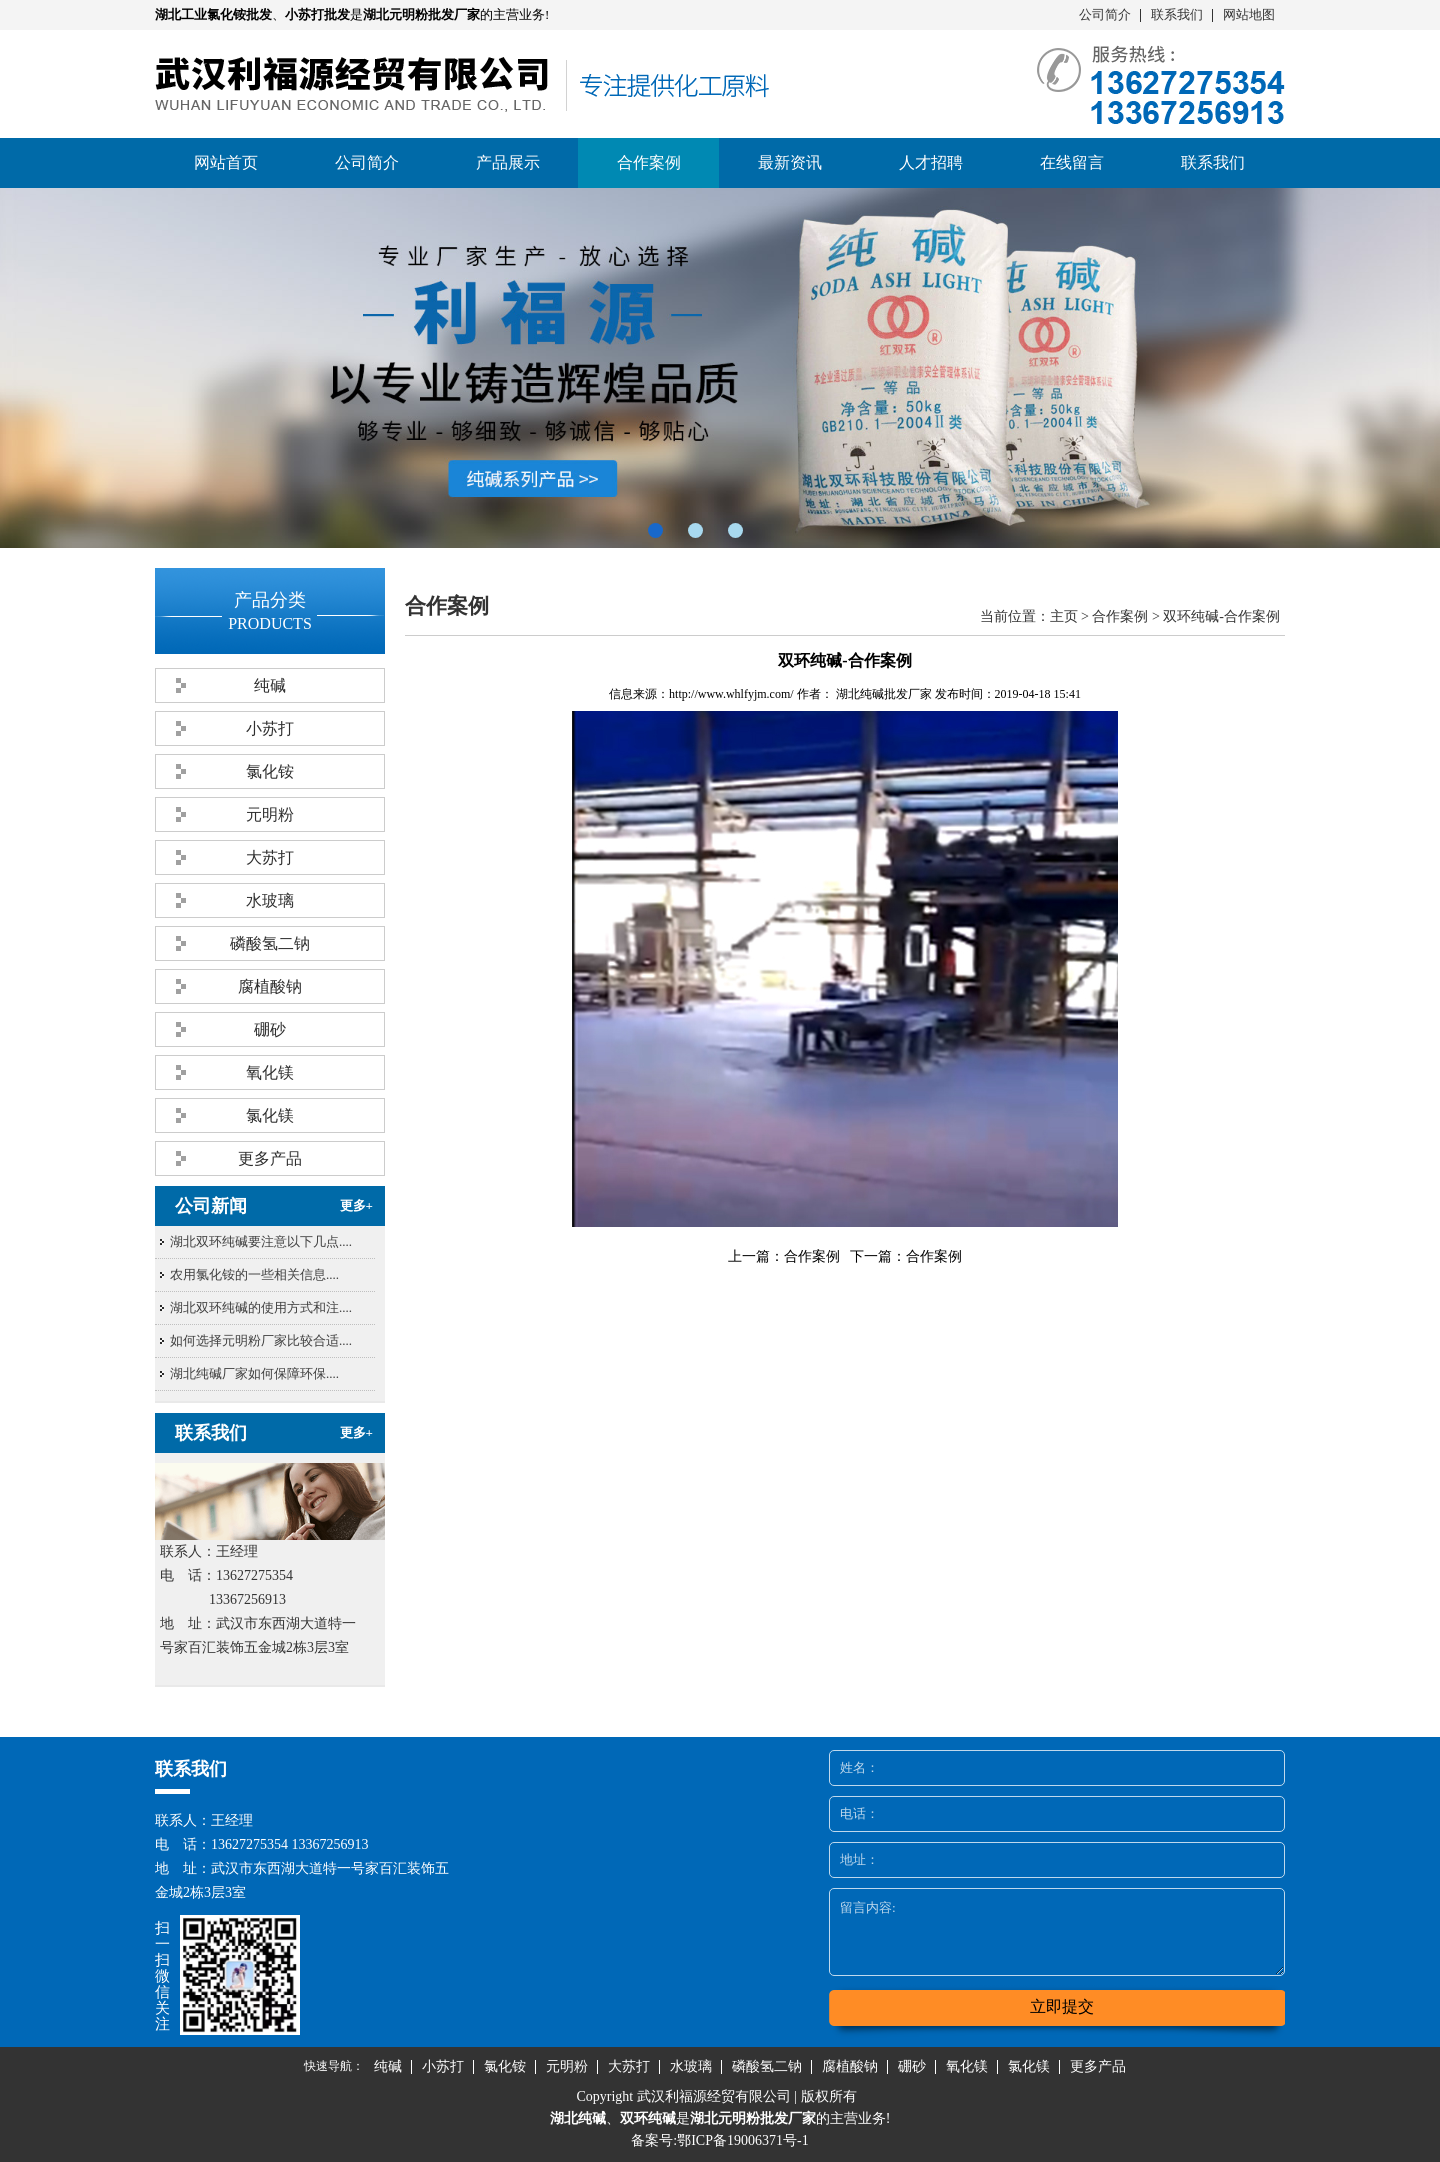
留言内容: (1057, 1932)
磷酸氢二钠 (270, 943)
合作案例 (649, 162)
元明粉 (270, 814)
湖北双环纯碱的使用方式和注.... (261, 1307)
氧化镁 (270, 1072)
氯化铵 (270, 771)
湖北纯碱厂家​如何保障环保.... (254, 1373)
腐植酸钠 (270, 986)
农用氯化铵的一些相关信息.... (254, 1274)
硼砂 (270, 1029)
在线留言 (1072, 162)
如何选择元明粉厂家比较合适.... (261, 1340)
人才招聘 (931, 162)
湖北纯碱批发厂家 (884, 694)
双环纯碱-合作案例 (1221, 616)
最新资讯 (790, 162)
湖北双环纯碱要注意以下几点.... (261, 1241)
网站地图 (1249, 14)
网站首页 (226, 162)
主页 (1064, 616)
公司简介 (1105, 14)
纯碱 (270, 685)
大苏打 (270, 857)
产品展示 (508, 162)
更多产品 (270, 1158)
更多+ (356, 1205)
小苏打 (270, 728)
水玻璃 (270, 900)
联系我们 (1177, 14)
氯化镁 (270, 1115)
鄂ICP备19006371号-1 (742, 2140)
